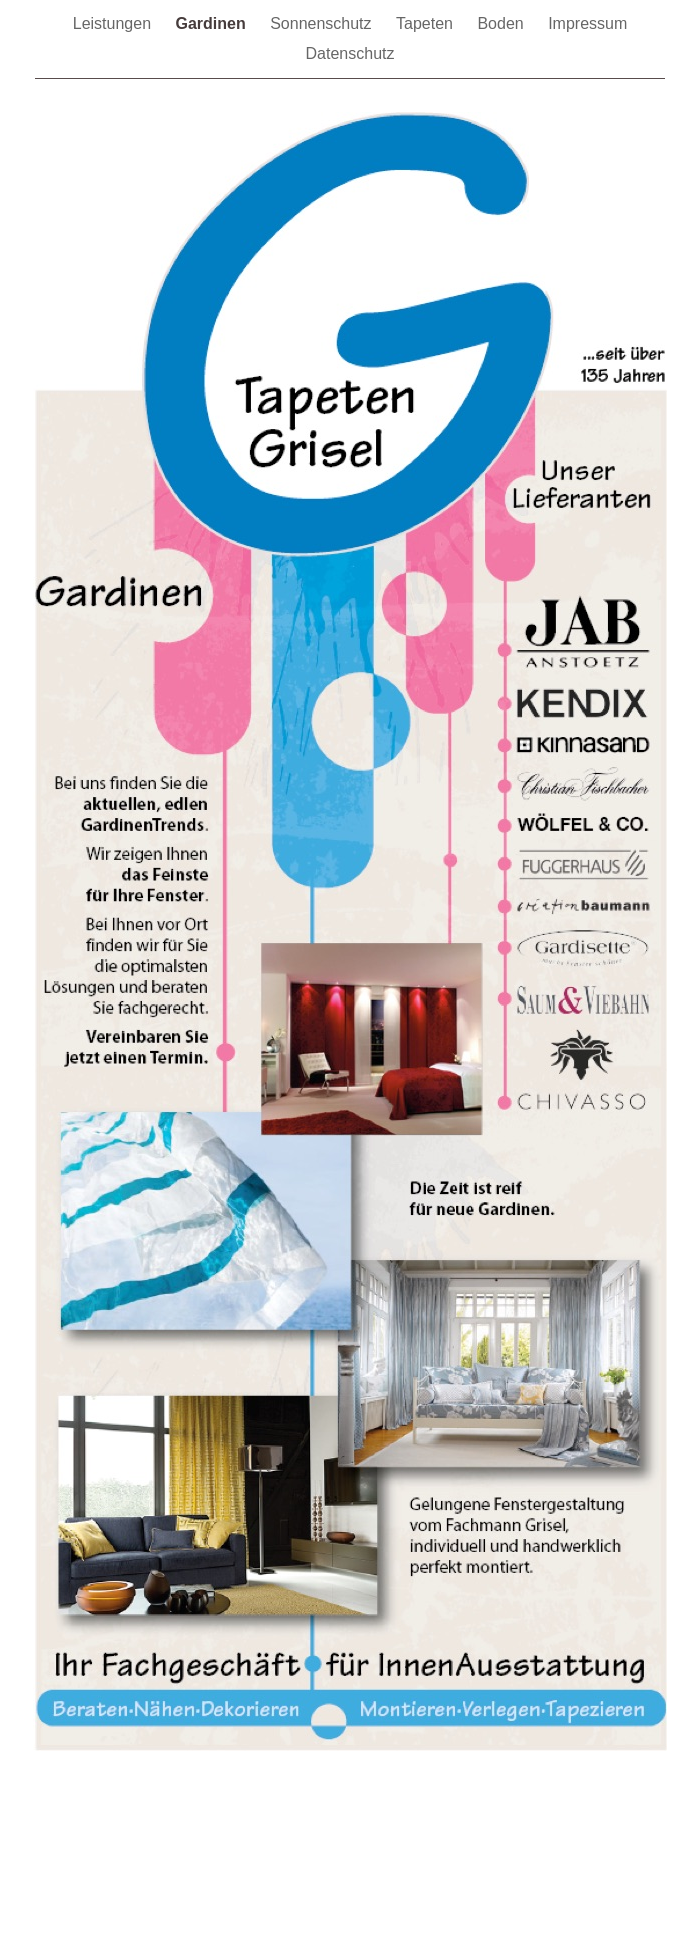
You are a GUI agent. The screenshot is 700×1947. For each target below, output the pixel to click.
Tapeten (426, 23)
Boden (502, 23)
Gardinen (212, 23)
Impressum (587, 23)
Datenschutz (350, 53)
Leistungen (114, 23)
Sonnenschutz (323, 23)
